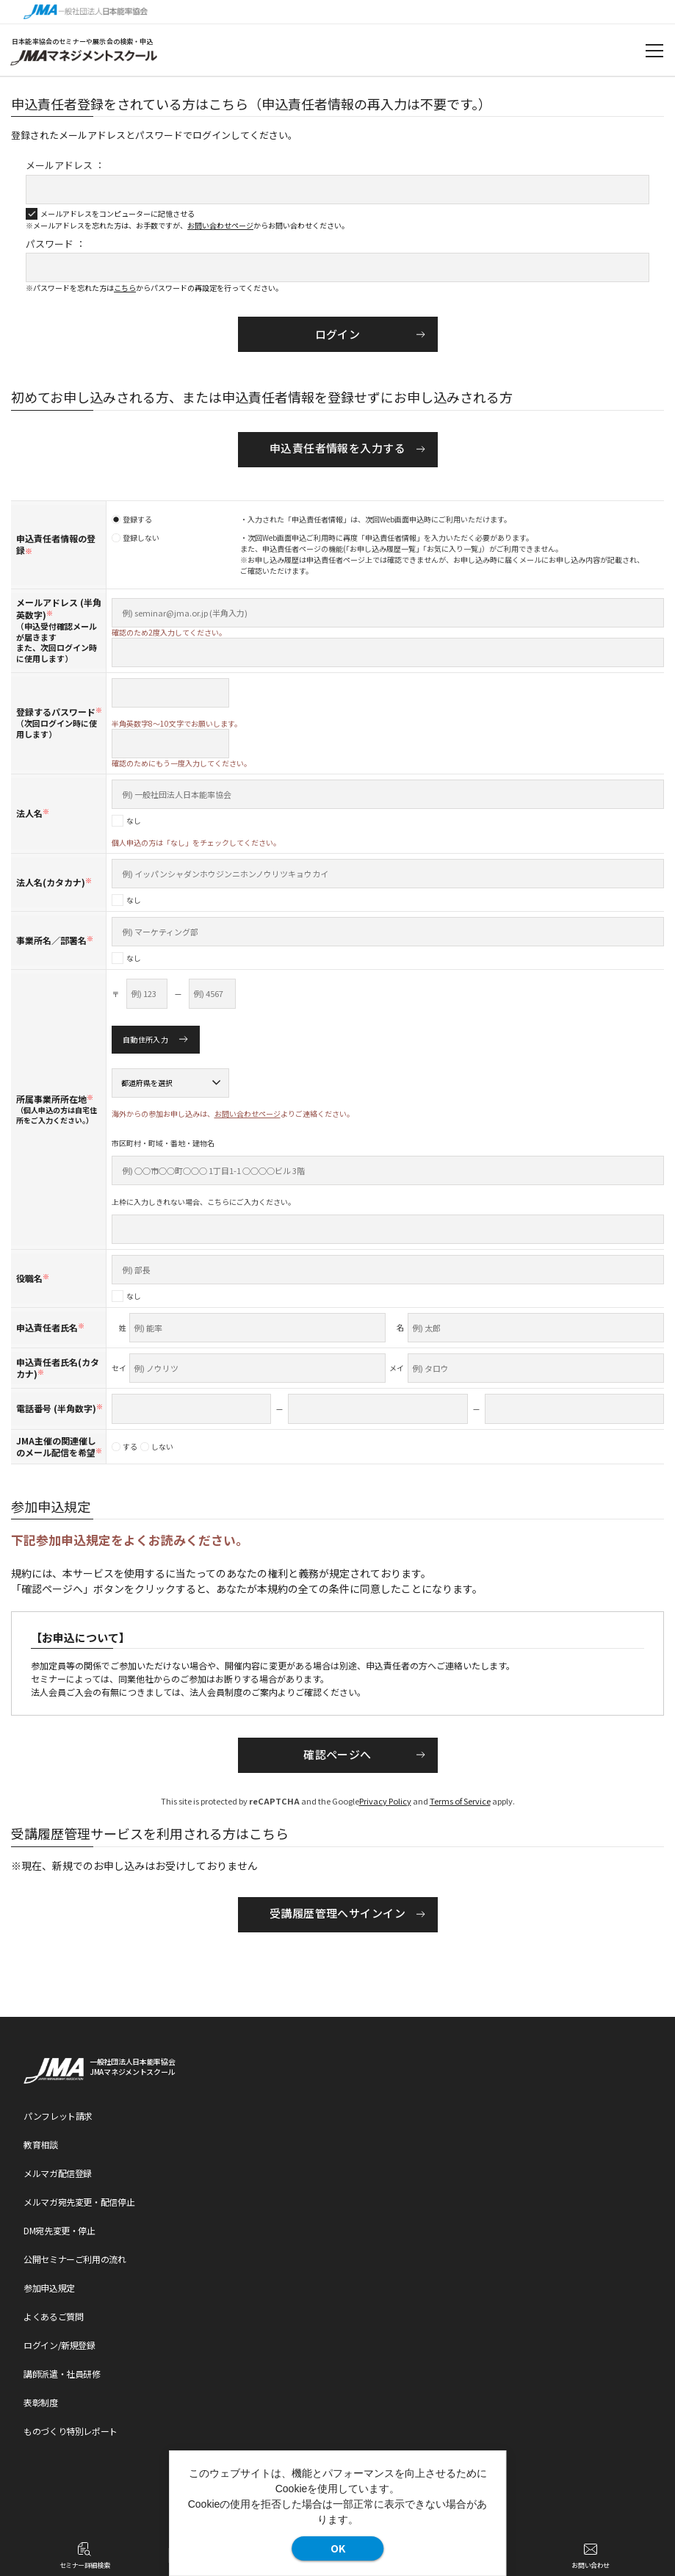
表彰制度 (41, 2402)
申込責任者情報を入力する (337, 448)
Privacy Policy (385, 1801)
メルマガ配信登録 (58, 2173)
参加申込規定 (49, 2287)
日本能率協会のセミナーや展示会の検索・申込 (83, 41)
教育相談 (41, 2144)
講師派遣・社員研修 (62, 2373)
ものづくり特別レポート (71, 2431)
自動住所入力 (145, 1039)
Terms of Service (460, 1801)
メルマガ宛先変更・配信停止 (79, 2201)
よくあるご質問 (53, 2316)
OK (338, 2548)
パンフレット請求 (58, 2115)
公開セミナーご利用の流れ (75, 2259)
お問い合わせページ (220, 225)
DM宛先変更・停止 (59, 2230)
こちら (125, 287)
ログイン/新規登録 (59, 2345)
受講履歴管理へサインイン (337, 1913)
